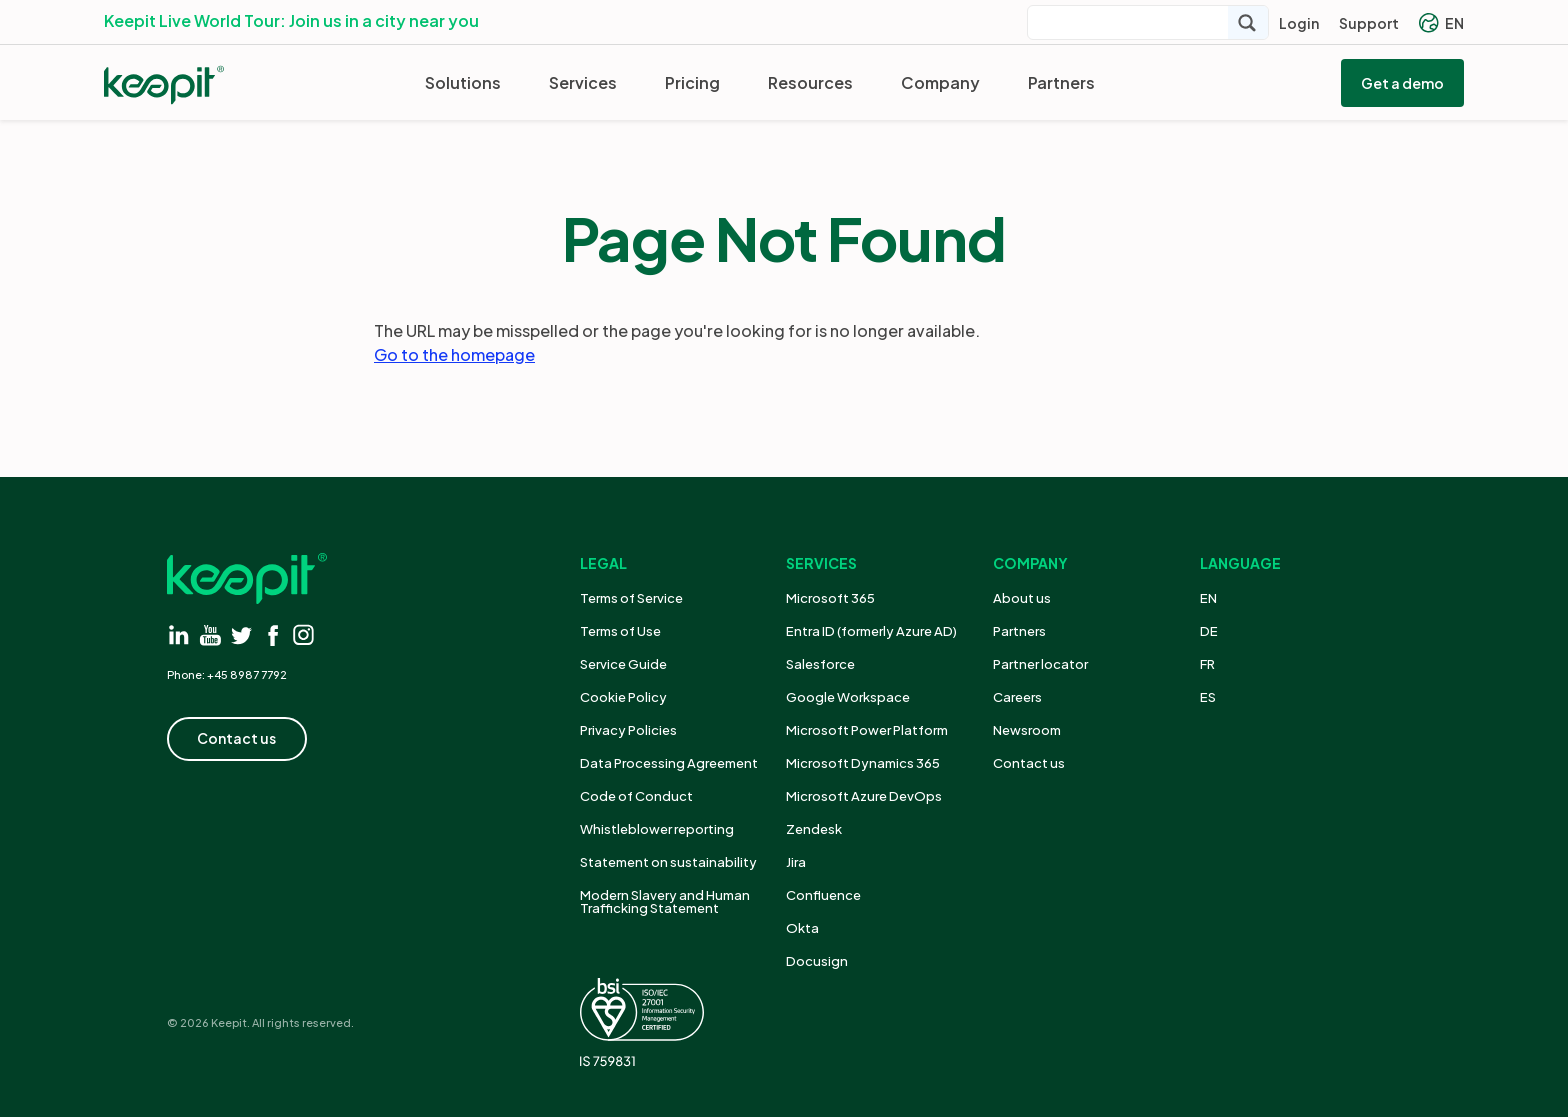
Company (940, 82)
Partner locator (1040, 664)
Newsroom (1027, 730)
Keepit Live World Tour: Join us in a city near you (291, 20)
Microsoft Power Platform (867, 730)
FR (1207, 664)
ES (1208, 697)
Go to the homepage (454, 354)
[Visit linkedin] (179, 634)
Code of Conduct (636, 796)
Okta (802, 928)
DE (1209, 631)
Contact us (1029, 763)
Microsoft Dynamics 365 (863, 763)
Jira (796, 862)
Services (583, 82)
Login (1299, 23)
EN (1441, 23)
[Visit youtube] (210, 634)
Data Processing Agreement (669, 763)
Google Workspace (848, 697)
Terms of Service (631, 598)
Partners (1061, 82)
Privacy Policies (628, 730)
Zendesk (814, 829)
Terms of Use (620, 631)
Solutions (463, 82)
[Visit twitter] (241, 634)
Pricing (692, 82)
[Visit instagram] (303, 634)
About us (1022, 598)
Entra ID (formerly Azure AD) (872, 631)
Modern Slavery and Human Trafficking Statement (665, 901)
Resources (810, 82)
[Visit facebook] (272, 634)
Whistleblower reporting (657, 829)
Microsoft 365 (830, 598)
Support (1369, 23)
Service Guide (623, 664)
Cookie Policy (623, 697)
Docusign (817, 961)
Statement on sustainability (668, 862)
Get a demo (1402, 83)
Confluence (823, 895)
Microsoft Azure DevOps (864, 796)
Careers (1017, 697)
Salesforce (820, 664)
